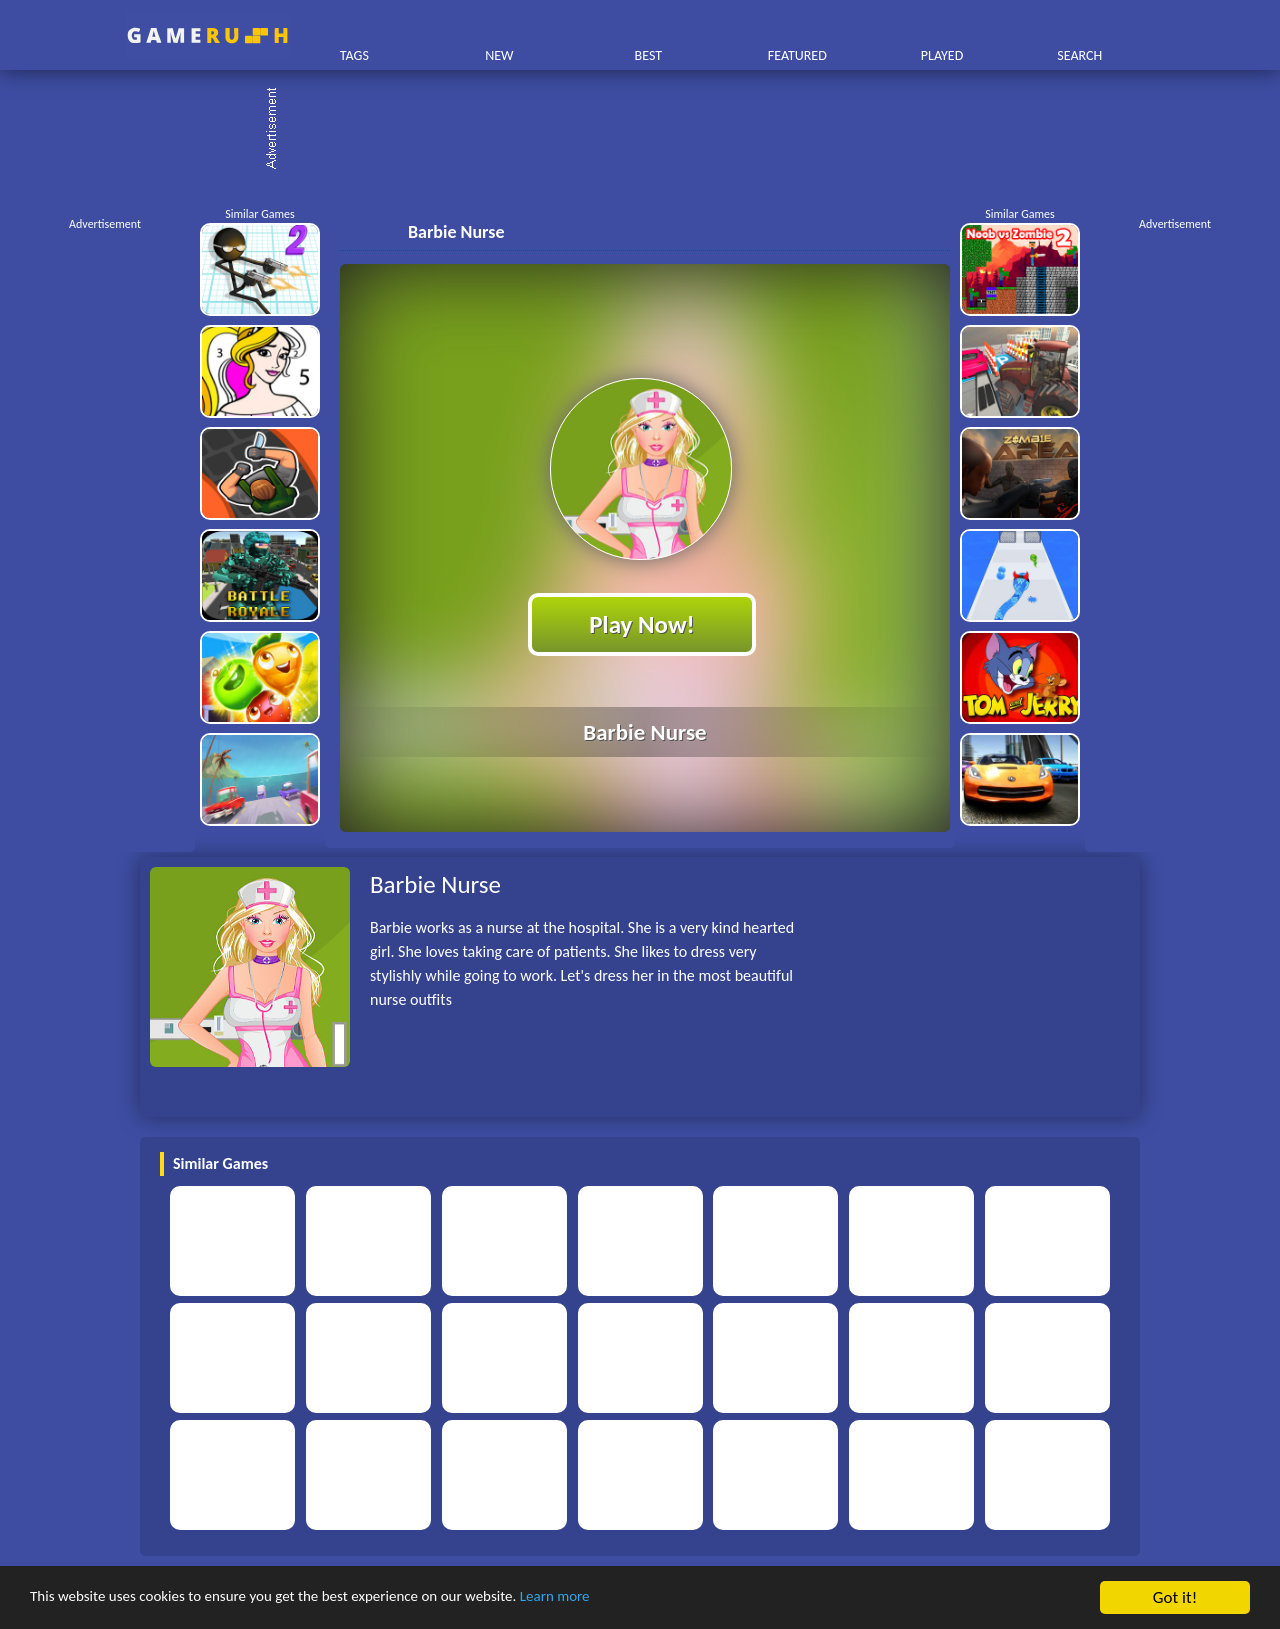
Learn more (624, 1598)
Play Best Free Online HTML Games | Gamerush (207, 35)
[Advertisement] (650, 130)
